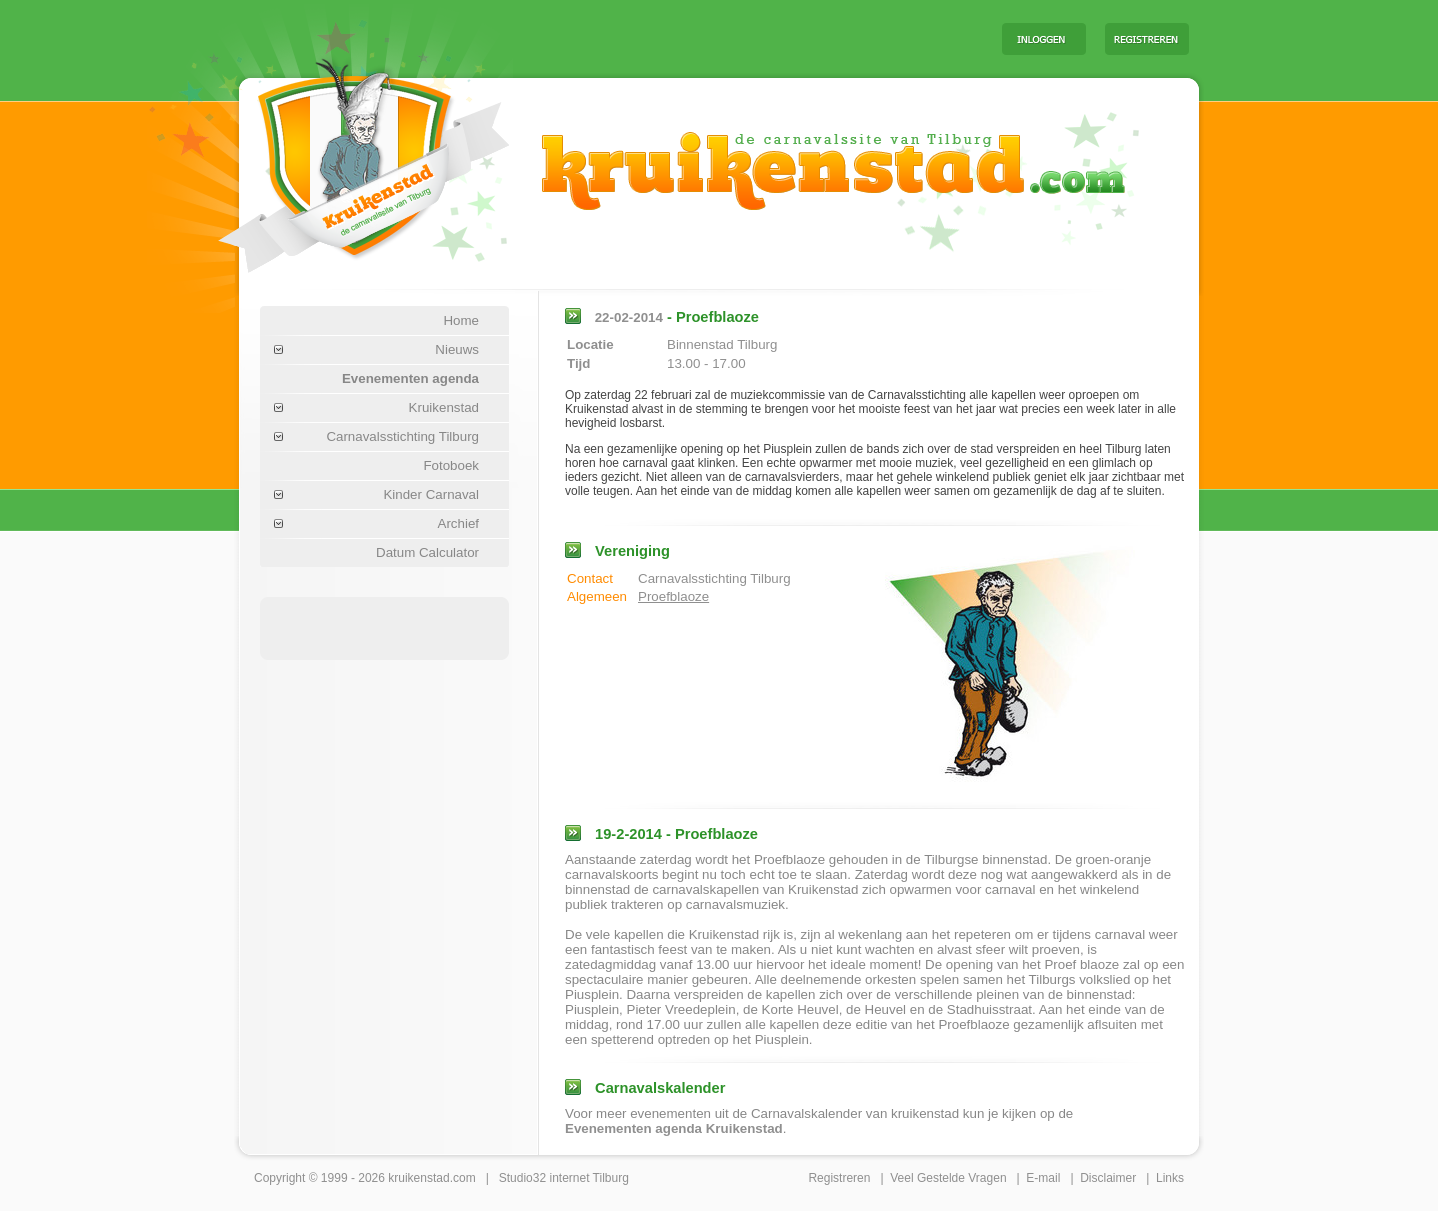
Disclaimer (1108, 1178)
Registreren (839, 1178)
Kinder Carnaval (431, 494)
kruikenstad (418, 1178)
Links (1170, 1178)
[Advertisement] (738, 38)
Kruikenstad (444, 407)
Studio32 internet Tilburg (564, 1178)
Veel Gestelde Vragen (948, 1178)
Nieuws (457, 349)
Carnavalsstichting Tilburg (402, 436)
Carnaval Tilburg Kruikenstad (330, 158)
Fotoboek (451, 465)
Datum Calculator (427, 552)
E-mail (1043, 1178)
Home (461, 320)
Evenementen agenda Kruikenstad (674, 1128)
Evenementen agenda (410, 378)
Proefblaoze (673, 596)
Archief (458, 523)
